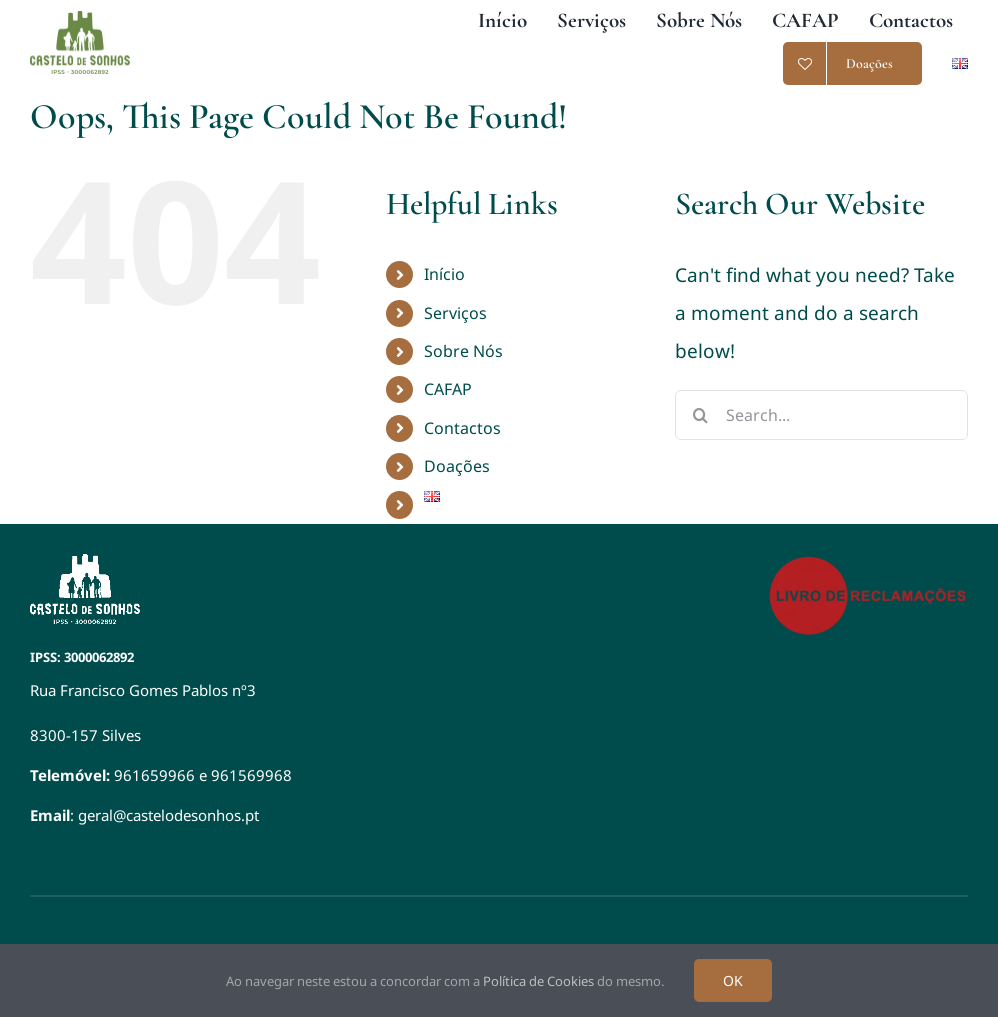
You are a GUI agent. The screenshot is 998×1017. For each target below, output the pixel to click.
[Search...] (821, 415)
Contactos (462, 428)
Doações (457, 466)
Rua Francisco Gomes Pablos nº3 (143, 690)
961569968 (251, 775)
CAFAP (448, 389)
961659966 (154, 775)
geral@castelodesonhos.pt (168, 815)
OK (733, 980)
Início (444, 274)
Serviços (455, 313)
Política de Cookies (538, 981)
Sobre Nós (463, 351)
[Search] (700, 415)
